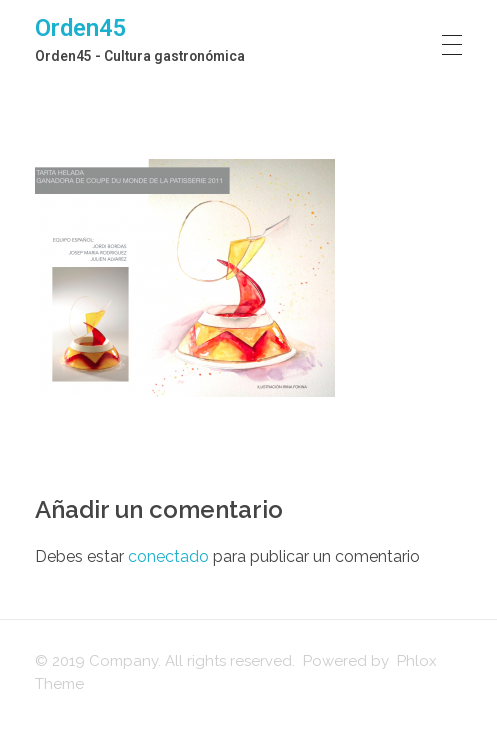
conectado (168, 556)
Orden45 (81, 28)
